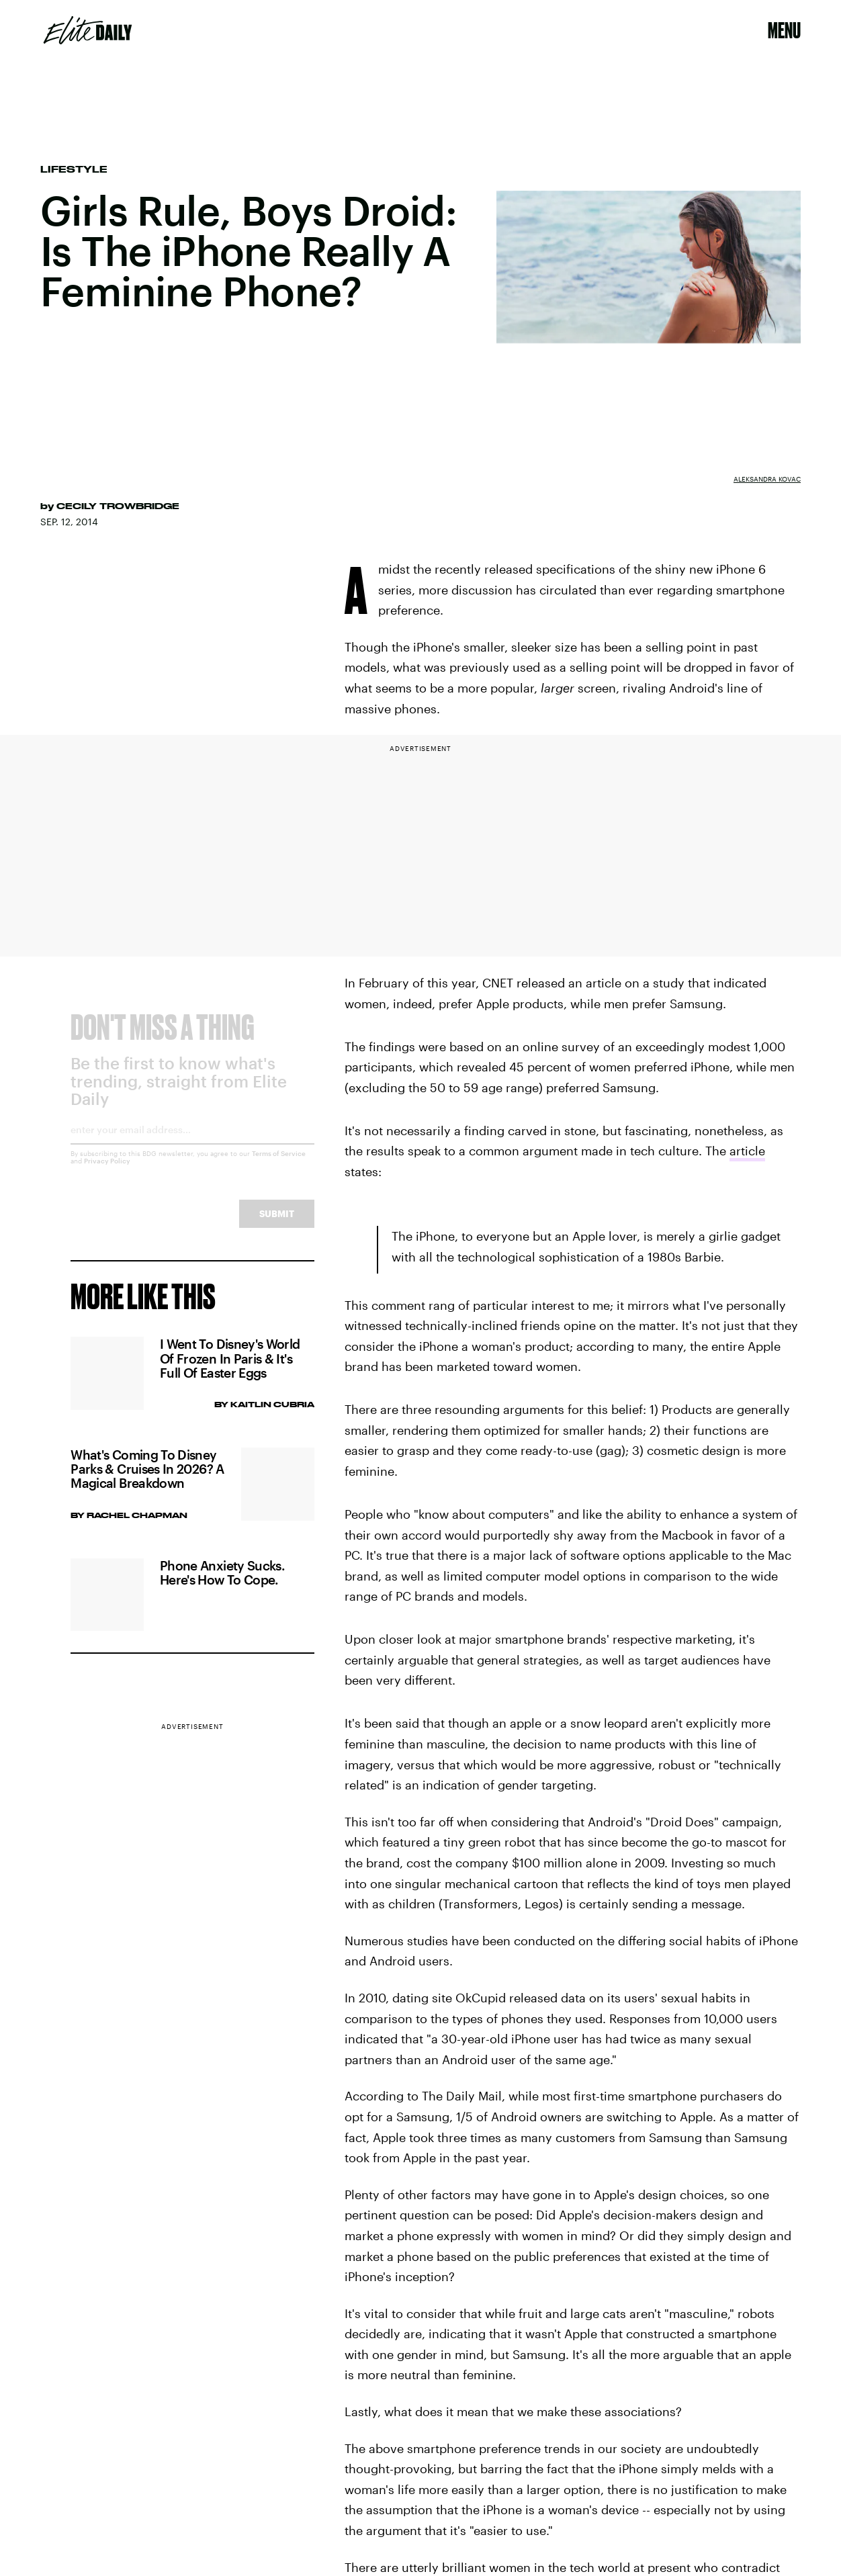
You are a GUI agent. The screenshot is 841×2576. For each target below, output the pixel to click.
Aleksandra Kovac (767, 479)
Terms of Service (279, 1164)
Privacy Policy (107, 1171)
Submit (276, 1224)
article (747, 1150)
